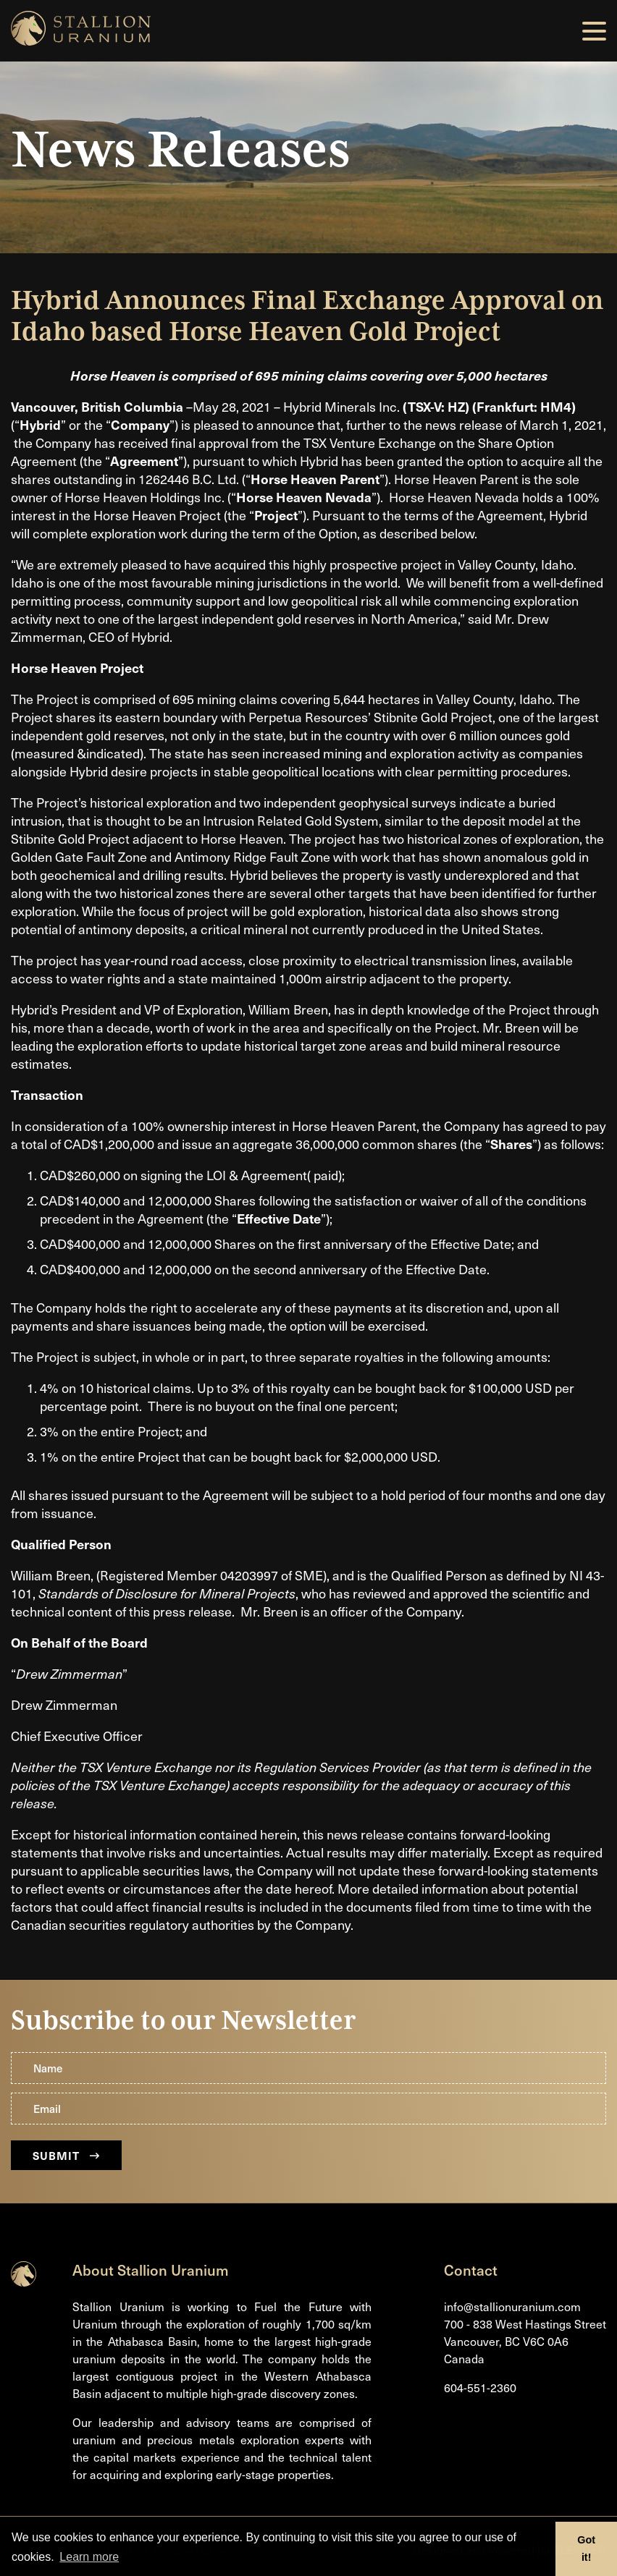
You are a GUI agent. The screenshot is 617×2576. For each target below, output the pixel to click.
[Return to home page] (23, 2281)
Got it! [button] (586, 2548)
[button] (594, 31)
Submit (66, 2155)
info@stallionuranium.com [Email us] (512, 2306)
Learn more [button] (89, 2557)
